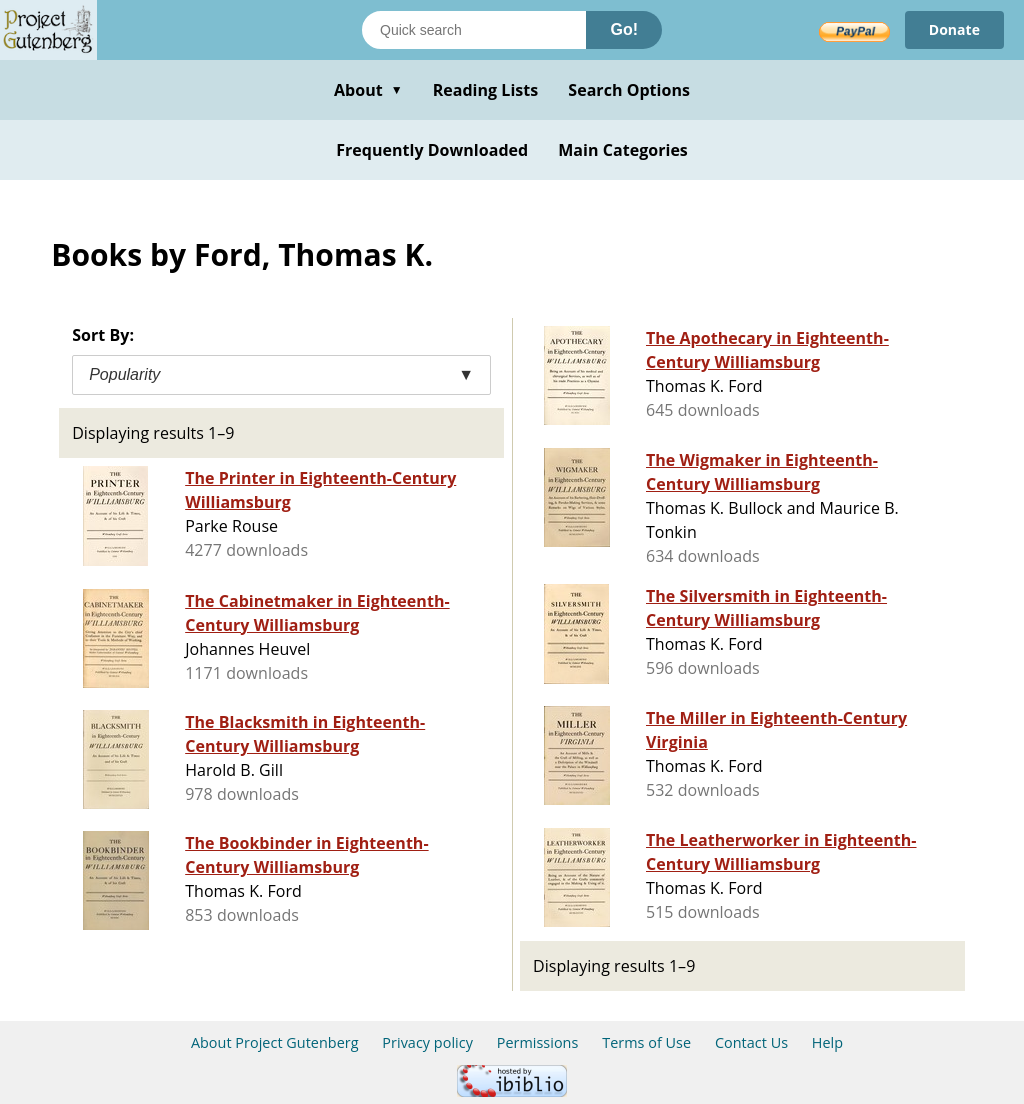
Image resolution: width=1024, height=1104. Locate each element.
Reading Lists (486, 90)
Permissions (538, 1042)
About (368, 90)
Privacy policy (427, 1042)
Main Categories (623, 150)
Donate (954, 29)
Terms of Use (646, 1042)
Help (827, 1042)
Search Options (629, 90)
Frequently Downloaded (432, 150)
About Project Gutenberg (275, 1042)
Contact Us (751, 1042)
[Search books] (474, 30)
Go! (624, 29)
